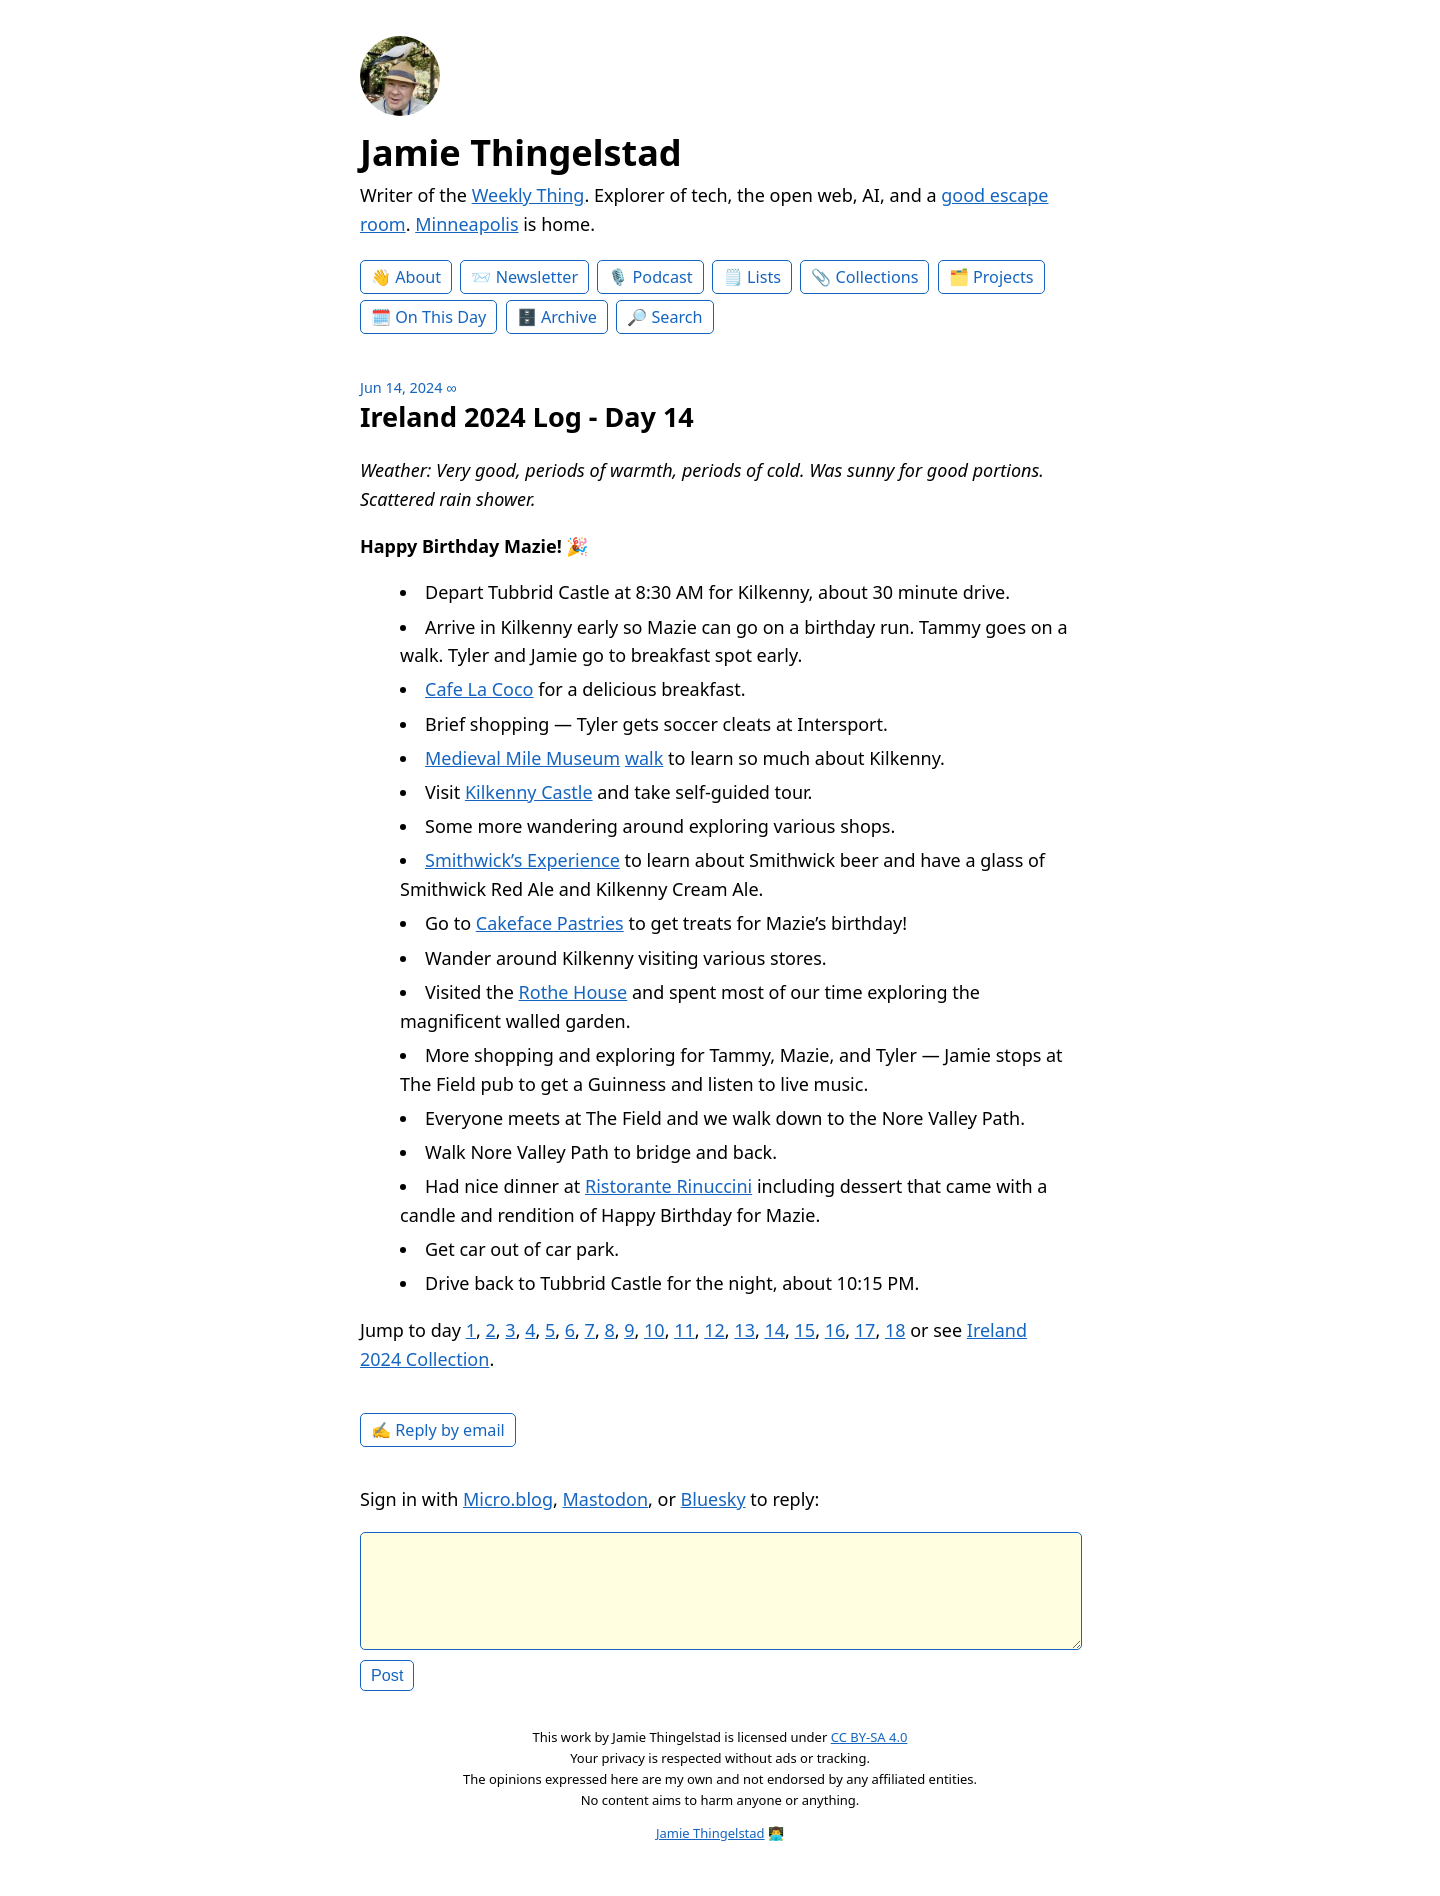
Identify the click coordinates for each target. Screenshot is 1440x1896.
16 (835, 1330)
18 (895, 1330)
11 (684, 1330)
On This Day (440, 317)
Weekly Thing (528, 195)
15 (805, 1330)
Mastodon (606, 1499)
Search (676, 317)
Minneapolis (466, 224)
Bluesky (713, 1499)
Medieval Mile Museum (522, 758)
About (418, 277)
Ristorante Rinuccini (668, 1186)
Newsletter (537, 277)
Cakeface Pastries (550, 923)
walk (644, 758)
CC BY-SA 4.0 (869, 1753)
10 (654, 1330)
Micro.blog (508, 1499)
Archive (569, 317)
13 (744, 1330)
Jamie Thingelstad (521, 152)
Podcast (663, 277)
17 (865, 1330)
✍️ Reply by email (438, 1430)
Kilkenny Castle (529, 792)
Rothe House (573, 992)
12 (714, 1330)
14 (774, 1330)
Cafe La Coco (479, 689)
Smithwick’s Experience (522, 860)
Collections (877, 277)
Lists (764, 277)
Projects (1003, 277)
